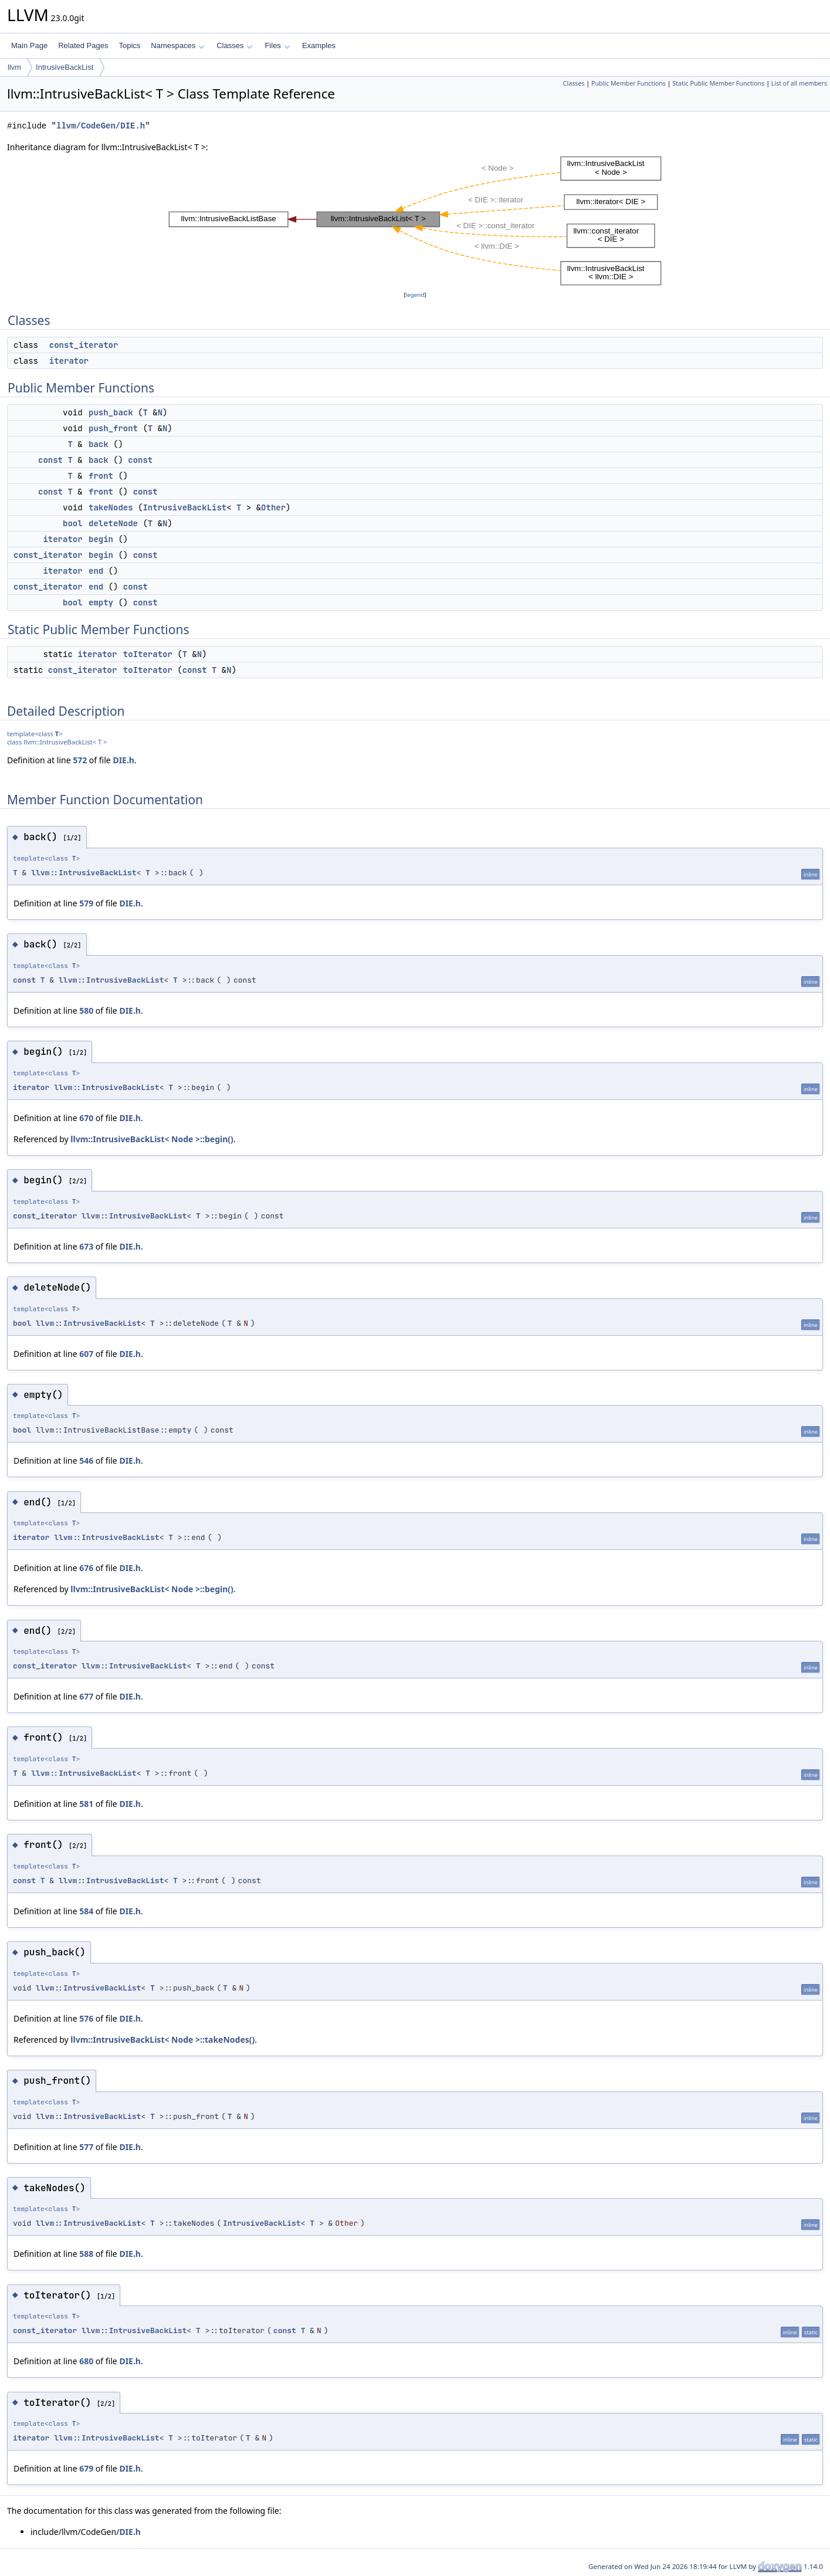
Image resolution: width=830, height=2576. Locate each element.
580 (86, 1010)
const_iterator (83, 345)
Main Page (29, 45)
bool (73, 523)
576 (86, 2018)
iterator (69, 361)
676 (86, 1567)
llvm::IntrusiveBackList (83, 873)
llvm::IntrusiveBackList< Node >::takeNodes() (162, 2039)
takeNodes (111, 507)
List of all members (799, 83)
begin (101, 539)
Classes (234, 45)
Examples (319, 45)
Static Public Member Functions (718, 83)
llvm (14, 67)
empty (101, 602)
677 (86, 1696)
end (96, 571)
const (50, 460)
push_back (111, 412)
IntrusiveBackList (64, 67)
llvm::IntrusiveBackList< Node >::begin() (151, 1139)
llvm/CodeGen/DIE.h (100, 125)
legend (415, 295)
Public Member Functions (628, 83)
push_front (113, 428)
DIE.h (123, 760)
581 (86, 1803)
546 (86, 1460)
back (99, 444)
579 (86, 903)
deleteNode (113, 523)
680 (86, 2361)
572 (80, 760)
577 (86, 2146)
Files (277, 45)
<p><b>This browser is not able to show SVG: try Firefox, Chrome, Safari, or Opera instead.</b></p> (415, 221)
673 (86, 1246)
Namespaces (177, 45)
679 (86, 2468)
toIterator (147, 654)
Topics (129, 45)
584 (86, 1911)
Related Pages (83, 45)
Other (273, 507)
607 (86, 1353)
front (101, 475)
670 (86, 1117)
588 (86, 2253)
